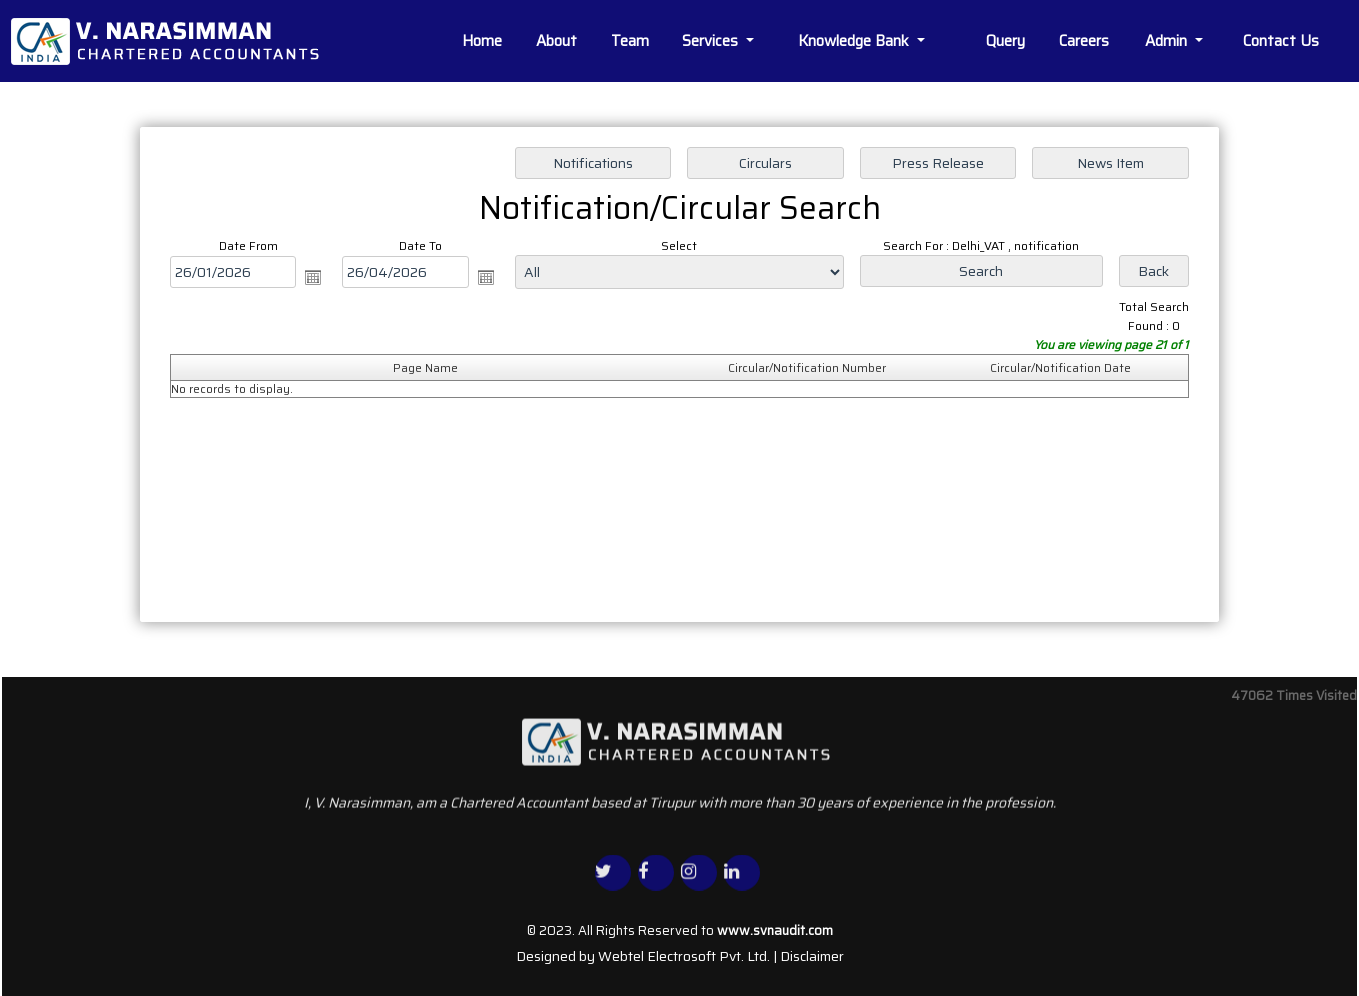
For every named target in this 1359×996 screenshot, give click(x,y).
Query (1005, 41)
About (556, 41)
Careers (1084, 41)
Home (482, 41)
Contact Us (1281, 41)
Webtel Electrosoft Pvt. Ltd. (684, 956)
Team (630, 41)
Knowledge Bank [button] (855, 41)
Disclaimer (812, 956)
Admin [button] (1168, 41)
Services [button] (712, 41)
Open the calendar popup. (313, 277)
